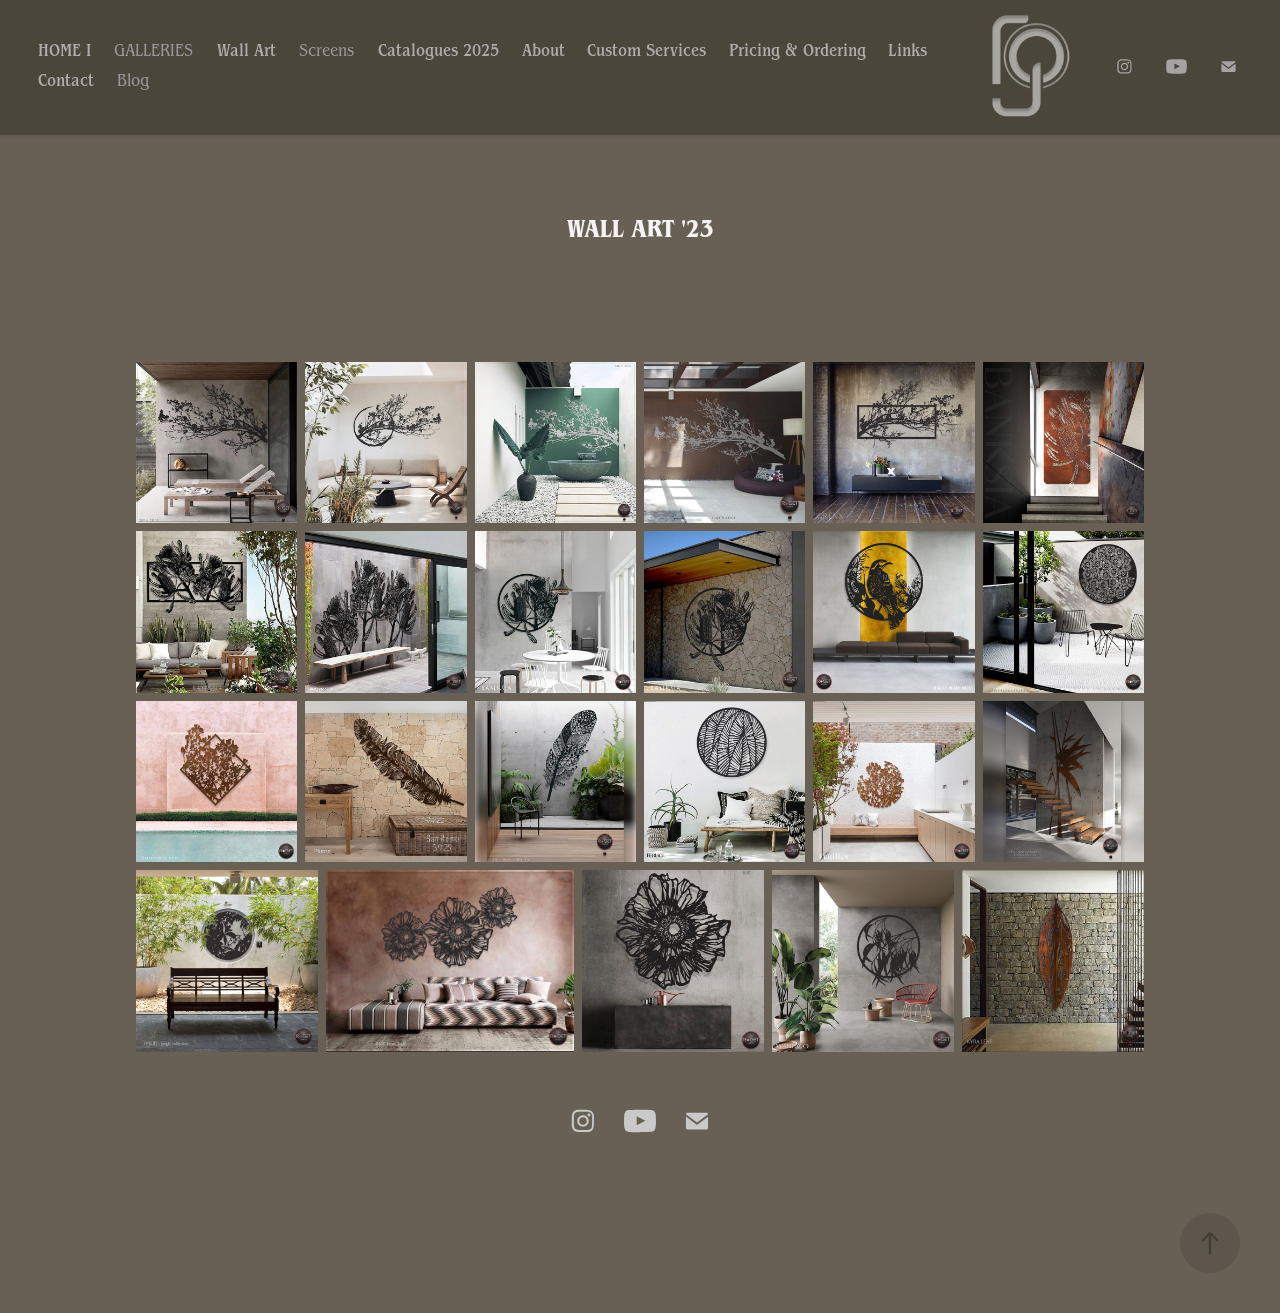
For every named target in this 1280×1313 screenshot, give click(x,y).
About (543, 50)
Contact (66, 80)
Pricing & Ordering (797, 50)
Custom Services (646, 50)
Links (907, 50)
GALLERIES (153, 50)
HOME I (64, 50)
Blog (133, 80)
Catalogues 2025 (438, 50)
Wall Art (246, 50)
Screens (326, 50)
